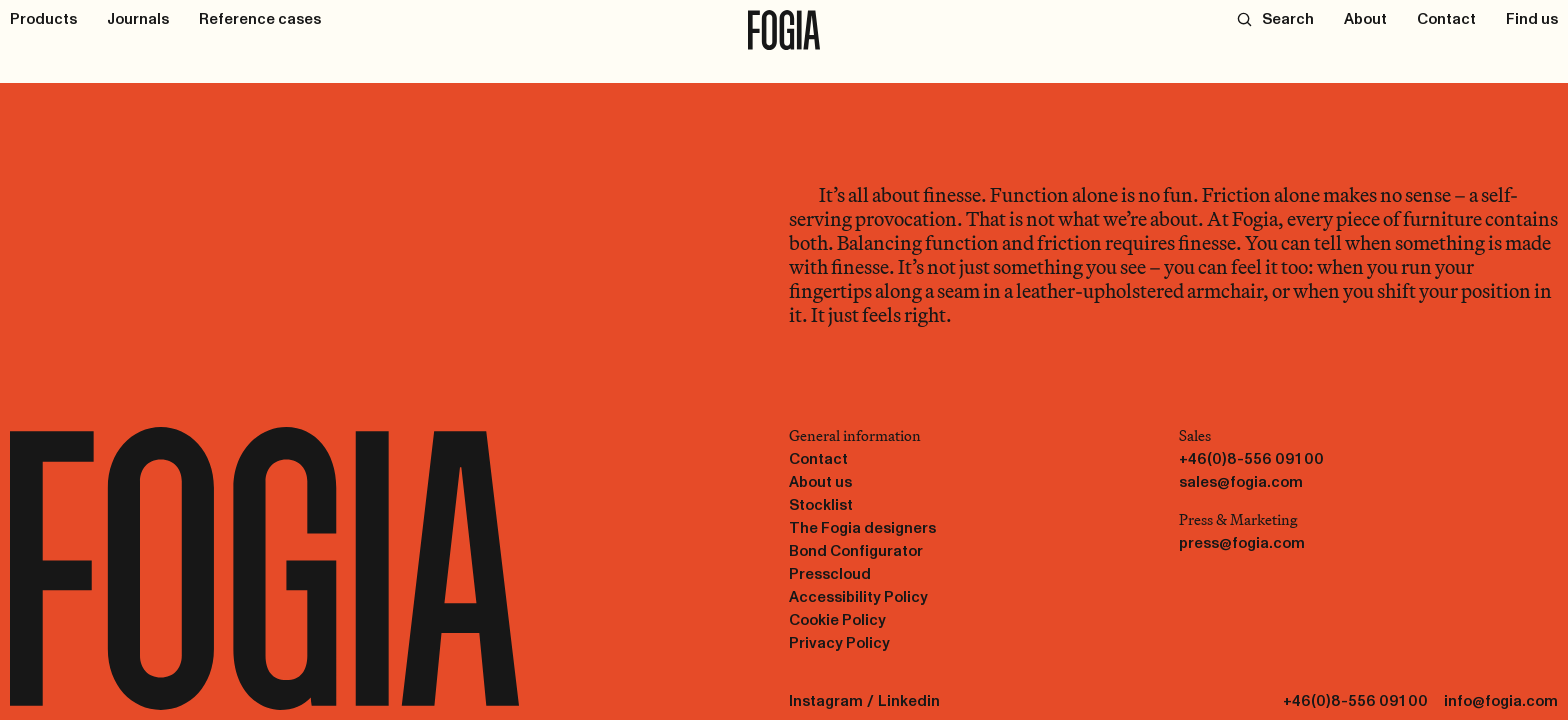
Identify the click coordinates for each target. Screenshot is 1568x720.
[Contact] (1446, 19)
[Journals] (138, 19)
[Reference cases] (260, 19)
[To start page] (784, 30)
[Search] (1275, 19)
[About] (1365, 19)
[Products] (43, 19)
